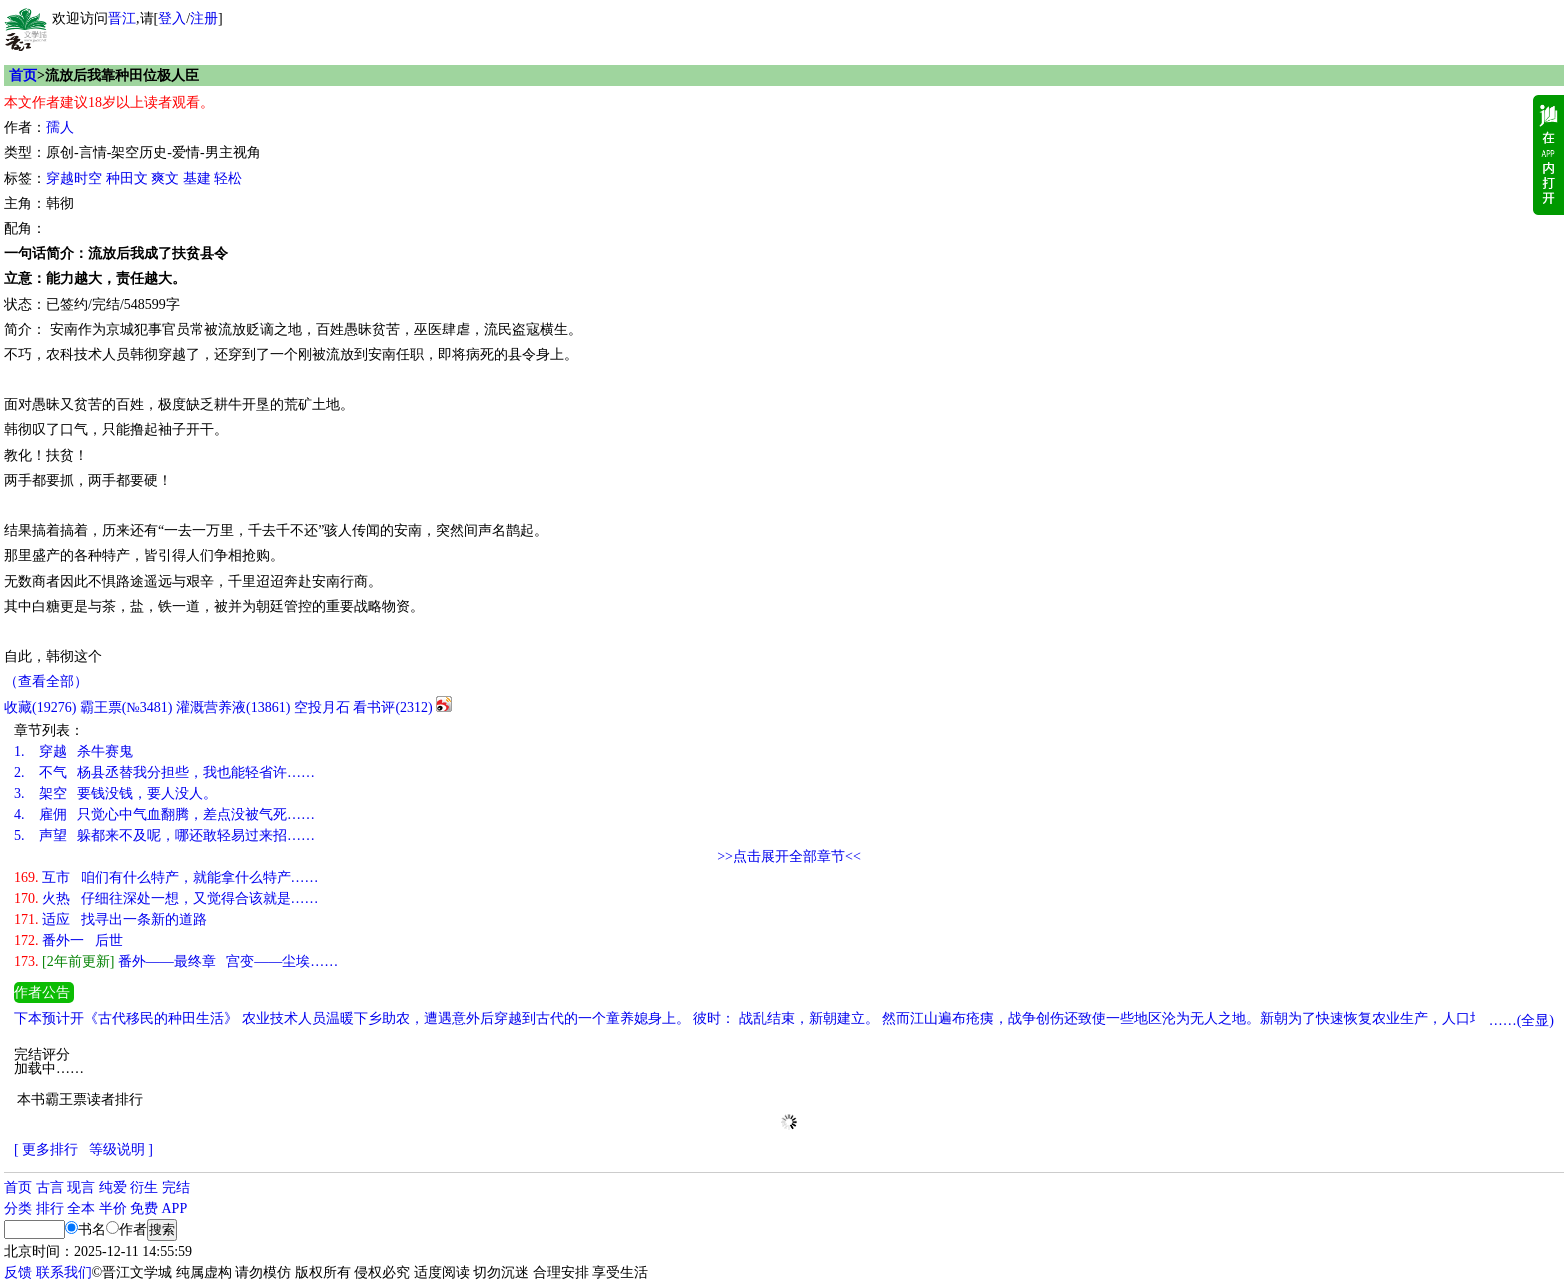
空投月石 (322, 707)
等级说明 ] (121, 1149)
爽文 (165, 178)
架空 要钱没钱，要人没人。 (115, 793)
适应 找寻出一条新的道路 (110, 919)
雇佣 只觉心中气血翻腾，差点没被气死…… (164, 814)
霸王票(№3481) (126, 707)
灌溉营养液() (233, 707)
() (40, 707)
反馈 (18, 1272)
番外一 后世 (68, 940)
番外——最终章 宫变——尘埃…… (176, 961)
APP (175, 1208)
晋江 (122, 18)
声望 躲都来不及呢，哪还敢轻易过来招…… (164, 835)
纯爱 (113, 1187)
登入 (172, 18)
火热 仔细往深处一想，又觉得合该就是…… (166, 898)
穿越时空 (74, 178)
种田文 (127, 178)
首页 (23, 75)
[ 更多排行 (46, 1149)
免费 (144, 1208)
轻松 (228, 178)
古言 (50, 1187)
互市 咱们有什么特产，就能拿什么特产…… (166, 877)
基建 (197, 178)
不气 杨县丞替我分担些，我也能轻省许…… (164, 772)
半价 (113, 1208)
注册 (204, 18)
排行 (50, 1208)
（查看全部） (46, 681)
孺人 (60, 127)
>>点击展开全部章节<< (789, 856)
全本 (81, 1208)
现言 (81, 1187)
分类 (18, 1208)
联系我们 (64, 1272)
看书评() (392, 707)
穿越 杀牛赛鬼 (73, 751)
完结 (176, 1187)
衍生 (144, 1187)
